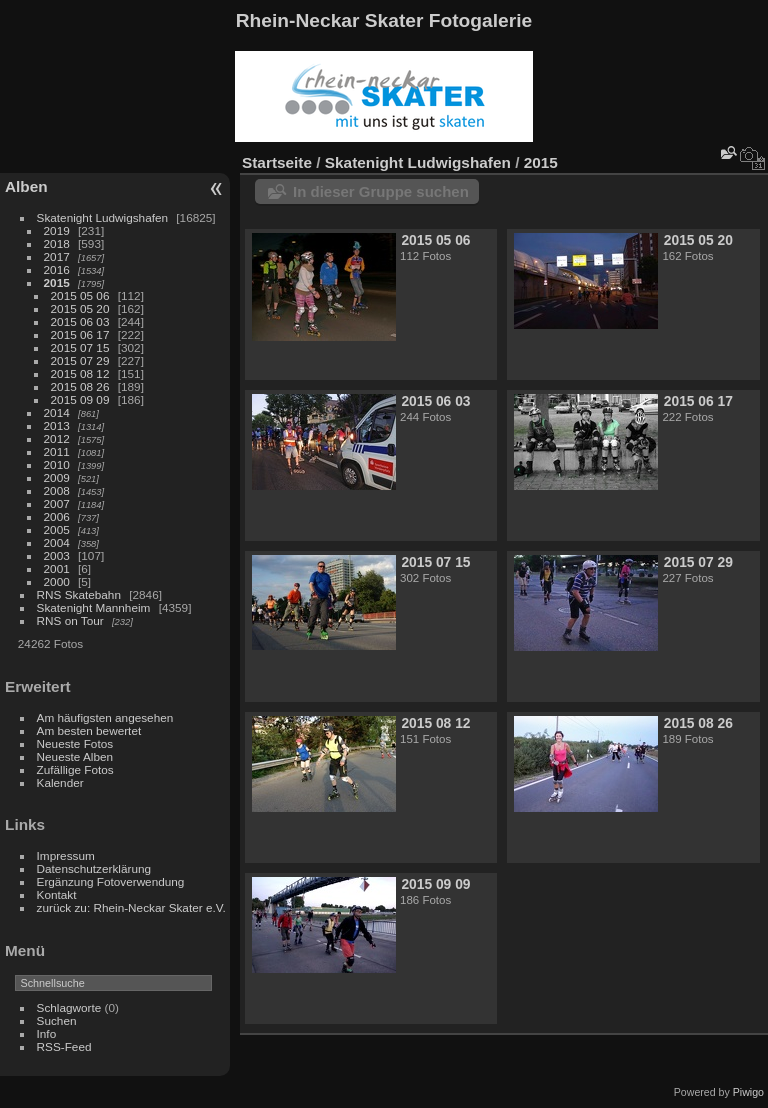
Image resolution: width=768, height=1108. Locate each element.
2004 (57, 542)
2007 (57, 503)
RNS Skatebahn (79, 594)
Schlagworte (69, 1007)
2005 (57, 529)
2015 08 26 (80, 386)
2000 (57, 581)
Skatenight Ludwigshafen (102, 217)
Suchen (57, 1020)
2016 (57, 269)
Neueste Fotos (75, 743)
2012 (57, 438)
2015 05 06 (80, 295)
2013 (57, 425)
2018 (57, 243)
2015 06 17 (80, 334)
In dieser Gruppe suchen (381, 191)
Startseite (277, 162)
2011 (57, 451)
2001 (57, 568)
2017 (57, 256)
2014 (57, 412)
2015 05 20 (80, 308)
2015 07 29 (80, 360)
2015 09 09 (80, 399)
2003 (57, 555)
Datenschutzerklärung (94, 868)
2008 (57, 490)
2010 (57, 464)
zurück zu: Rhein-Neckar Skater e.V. (131, 907)
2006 (57, 516)
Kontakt (57, 894)
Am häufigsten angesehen (105, 717)
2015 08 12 (80, 373)
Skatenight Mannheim (94, 607)
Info (47, 1033)
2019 (57, 230)
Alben (26, 186)
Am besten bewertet (89, 730)
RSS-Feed (64, 1046)
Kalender (60, 782)
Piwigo (748, 1092)
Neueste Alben (75, 756)
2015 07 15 (80, 347)
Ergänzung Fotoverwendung (111, 881)
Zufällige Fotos (75, 769)
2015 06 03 (80, 321)
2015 (57, 282)
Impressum (66, 855)
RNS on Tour (70, 620)
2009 (57, 477)
